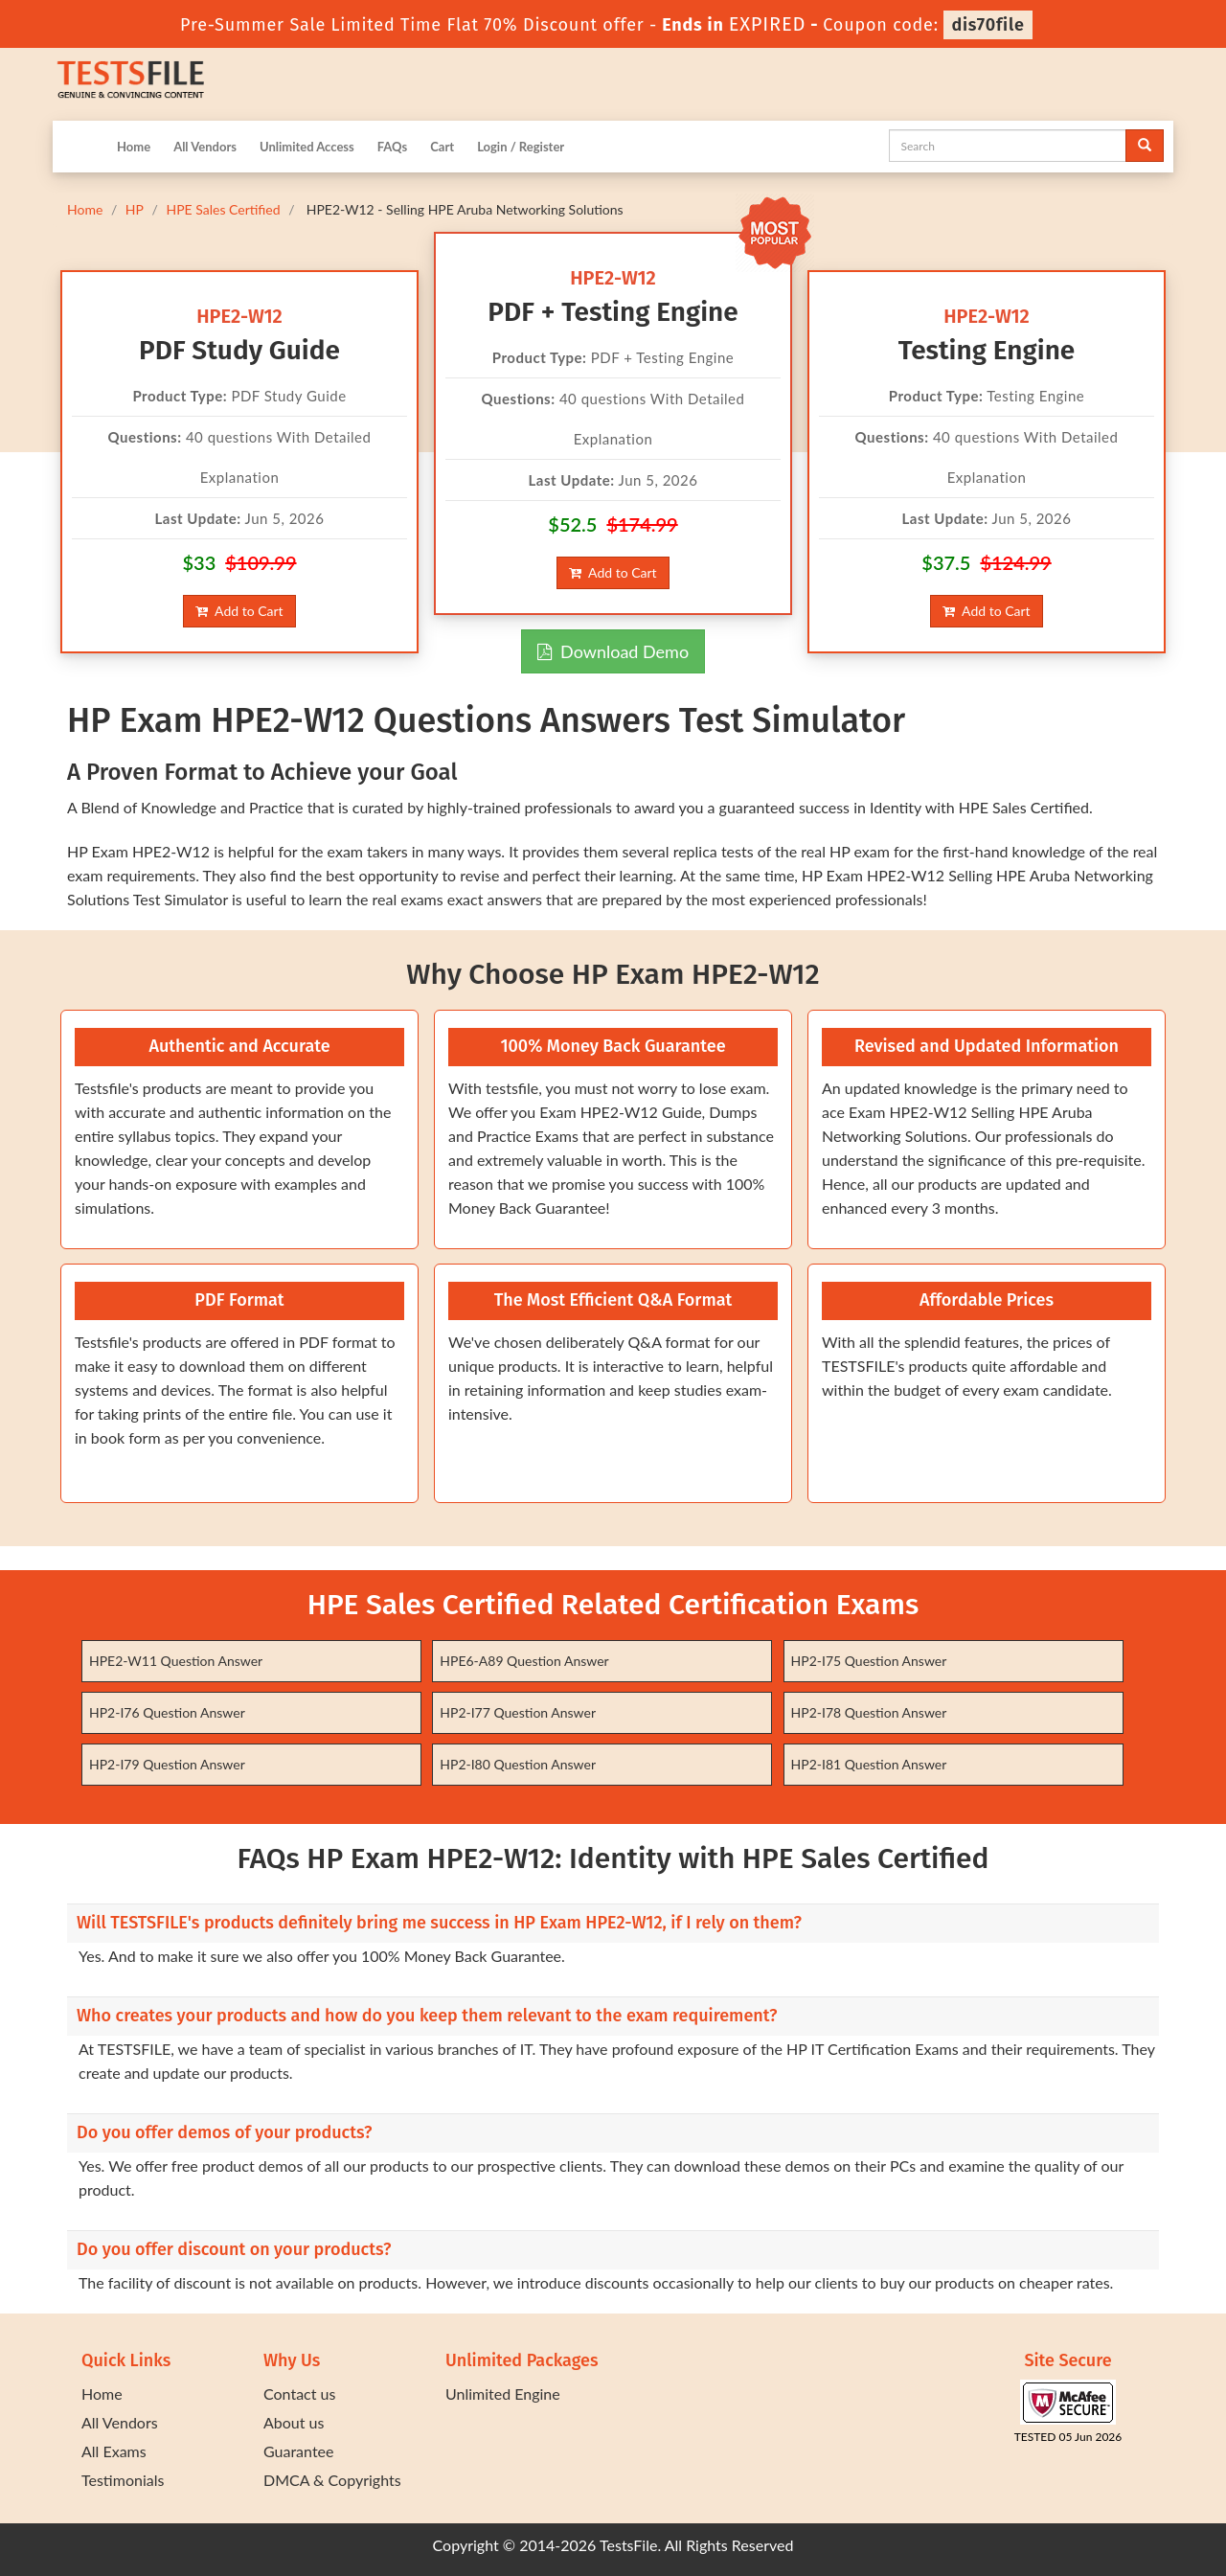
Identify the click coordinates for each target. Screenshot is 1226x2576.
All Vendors (205, 146)
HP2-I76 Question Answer (167, 1712)
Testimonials (122, 2480)
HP (134, 209)
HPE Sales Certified (223, 209)
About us (293, 2422)
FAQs (392, 146)
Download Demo (613, 651)
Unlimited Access (307, 146)
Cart (442, 146)
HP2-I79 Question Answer (167, 1764)
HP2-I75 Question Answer (869, 1661)
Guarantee (298, 2451)
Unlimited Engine (502, 2393)
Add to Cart (239, 611)
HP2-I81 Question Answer (869, 1764)
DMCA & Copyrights (332, 2480)
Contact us (299, 2393)
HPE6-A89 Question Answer (524, 1661)
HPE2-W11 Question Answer (175, 1661)
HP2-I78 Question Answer (869, 1712)
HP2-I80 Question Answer (518, 1764)
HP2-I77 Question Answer (518, 1712)
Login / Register (520, 146)
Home (133, 146)
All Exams (114, 2451)
